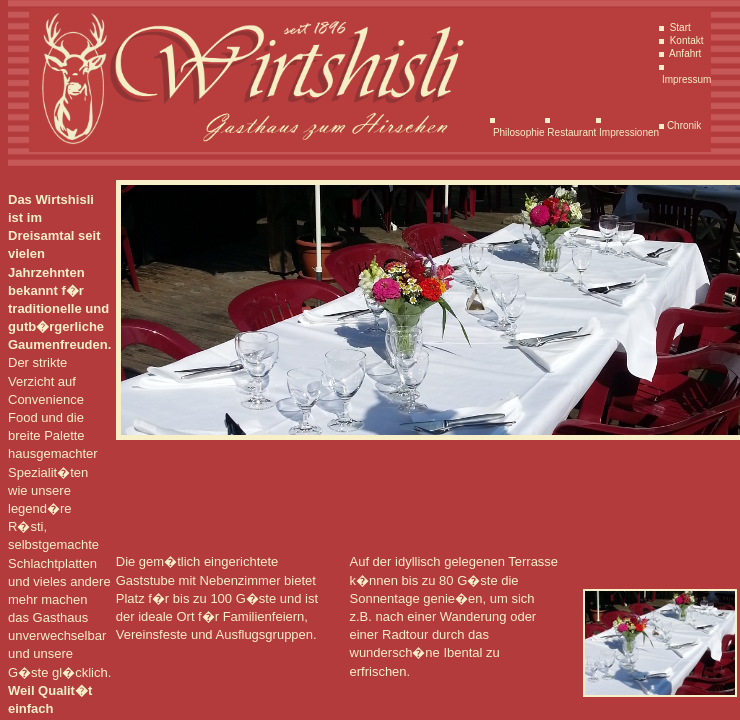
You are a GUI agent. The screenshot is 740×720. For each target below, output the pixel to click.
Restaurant (571, 132)
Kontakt (685, 40)
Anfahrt (684, 53)
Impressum (685, 79)
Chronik (682, 125)
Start (679, 27)
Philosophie (517, 132)
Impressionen (627, 132)
